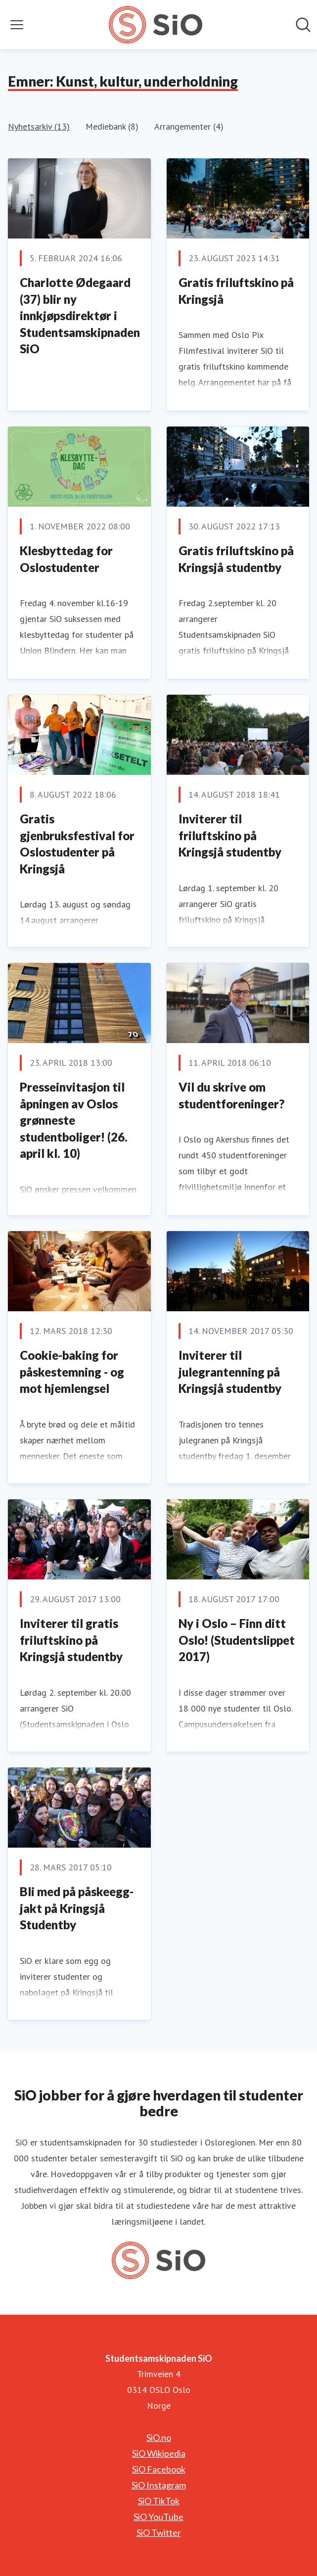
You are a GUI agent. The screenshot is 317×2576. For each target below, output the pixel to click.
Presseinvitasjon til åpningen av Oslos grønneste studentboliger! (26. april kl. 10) (74, 1120)
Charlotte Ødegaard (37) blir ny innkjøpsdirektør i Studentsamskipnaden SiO (80, 315)
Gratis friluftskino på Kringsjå (236, 290)
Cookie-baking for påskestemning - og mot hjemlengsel (72, 1371)
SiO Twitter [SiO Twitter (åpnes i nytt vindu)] (158, 2532)
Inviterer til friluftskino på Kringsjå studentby (230, 835)
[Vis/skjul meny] (17, 24)
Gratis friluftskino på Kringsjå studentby (236, 558)
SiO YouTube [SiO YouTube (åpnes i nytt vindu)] (158, 2516)
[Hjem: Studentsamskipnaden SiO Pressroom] (155, 25)
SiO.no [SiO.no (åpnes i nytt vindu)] (158, 2437)
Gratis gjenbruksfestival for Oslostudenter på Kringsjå (77, 843)
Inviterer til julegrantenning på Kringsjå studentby (230, 1371)
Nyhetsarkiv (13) (39, 126)
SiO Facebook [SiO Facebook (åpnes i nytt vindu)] (158, 2469)
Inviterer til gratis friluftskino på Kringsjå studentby (71, 1640)
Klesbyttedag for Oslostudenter (66, 558)
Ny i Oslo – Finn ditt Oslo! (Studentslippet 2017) (237, 1640)
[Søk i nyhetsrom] (303, 25)
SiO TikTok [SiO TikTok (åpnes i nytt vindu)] (159, 2500)
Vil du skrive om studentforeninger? (231, 1095)
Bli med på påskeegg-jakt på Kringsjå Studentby (77, 1908)
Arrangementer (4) (189, 126)
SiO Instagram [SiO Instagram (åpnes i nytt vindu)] (159, 2485)
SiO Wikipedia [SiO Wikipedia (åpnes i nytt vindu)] (158, 2453)
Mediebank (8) (112, 126)
